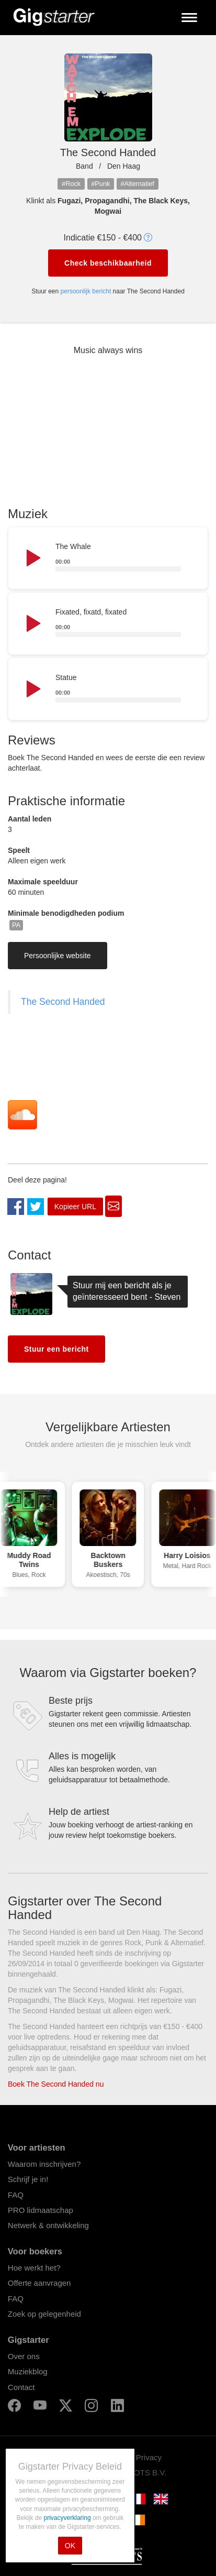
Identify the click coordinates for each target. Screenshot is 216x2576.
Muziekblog (28, 2371)
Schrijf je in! (28, 2179)
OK (70, 2545)
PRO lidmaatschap (40, 2210)
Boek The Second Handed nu (56, 2084)
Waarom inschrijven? (44, 2164)
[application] (108, 558)
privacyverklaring (68, 2518)
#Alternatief (137, 184)
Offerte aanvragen (39, 2282)
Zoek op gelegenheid (44, 2313)
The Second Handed (63, 1001)
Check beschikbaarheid (108, 263)
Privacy (149, 2457)
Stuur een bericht (56, 1349)
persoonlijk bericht (86, 291)
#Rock (71, 184)
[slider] (118, 569)
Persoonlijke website (57, 955)
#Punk (100, 184)
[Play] (32, 558)
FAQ (16, 2194)
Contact (21, 2387)
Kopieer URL (75, 1206)
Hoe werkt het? (34, 2267)
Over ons (24, 2356)
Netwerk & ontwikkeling (48, 2225)
